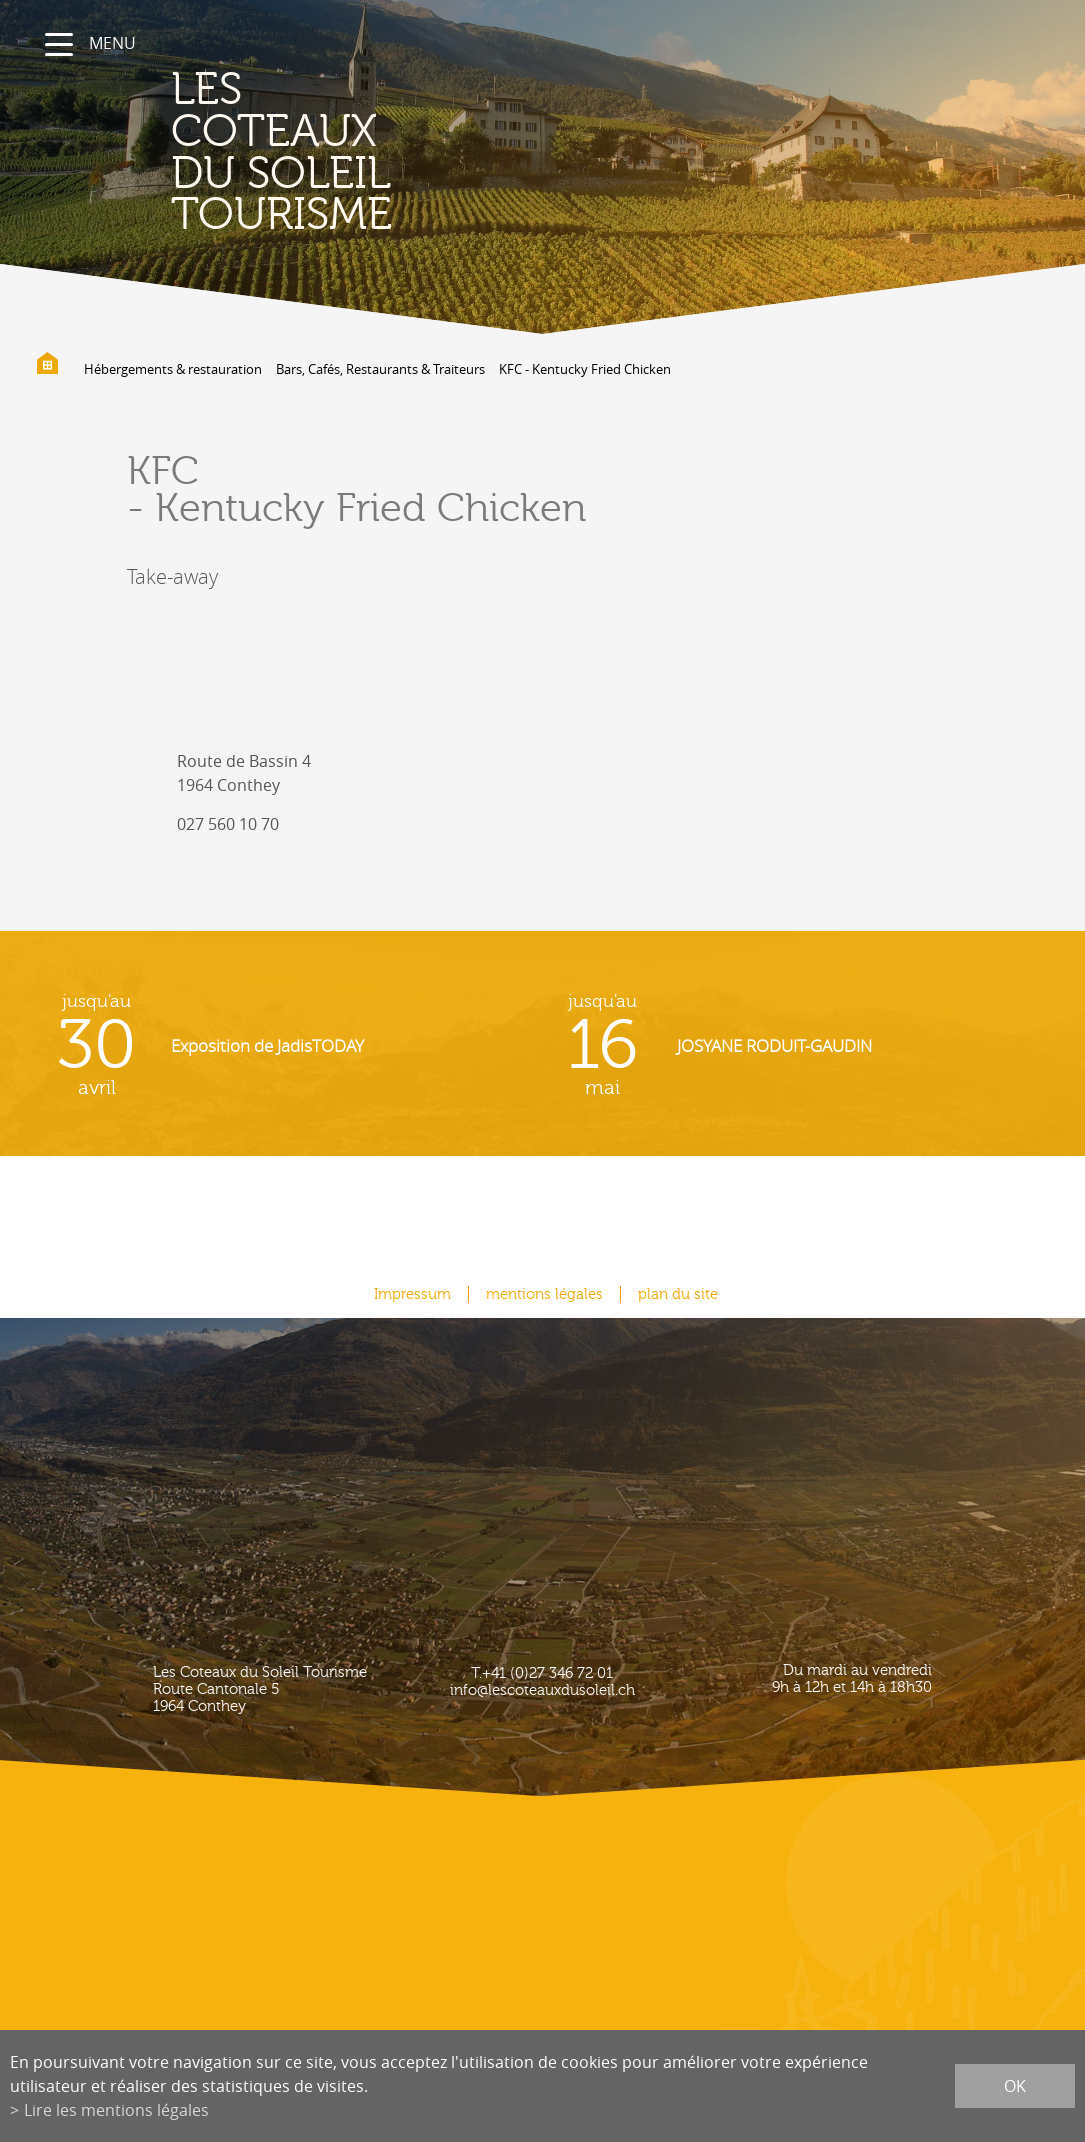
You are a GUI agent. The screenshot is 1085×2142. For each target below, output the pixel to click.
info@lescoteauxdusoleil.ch (542, 1690)
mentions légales (544, 1294)
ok (1015, 2086)
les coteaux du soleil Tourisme (281, 152)
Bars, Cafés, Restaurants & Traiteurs (380, 369)
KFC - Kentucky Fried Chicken (585, 369)
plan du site (678, 1294)
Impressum (412, 1294)
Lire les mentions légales (116, 2110)
